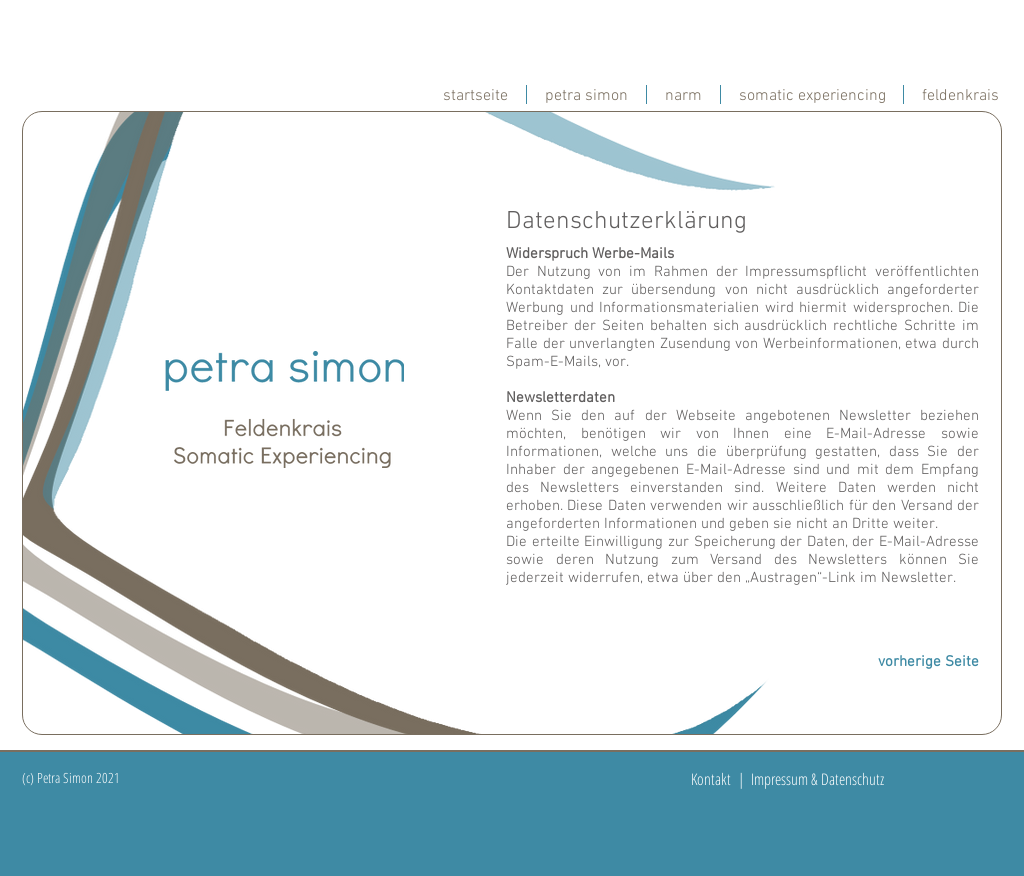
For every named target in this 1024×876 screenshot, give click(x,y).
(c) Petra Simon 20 (65, 777)
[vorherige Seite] (923, 662)
